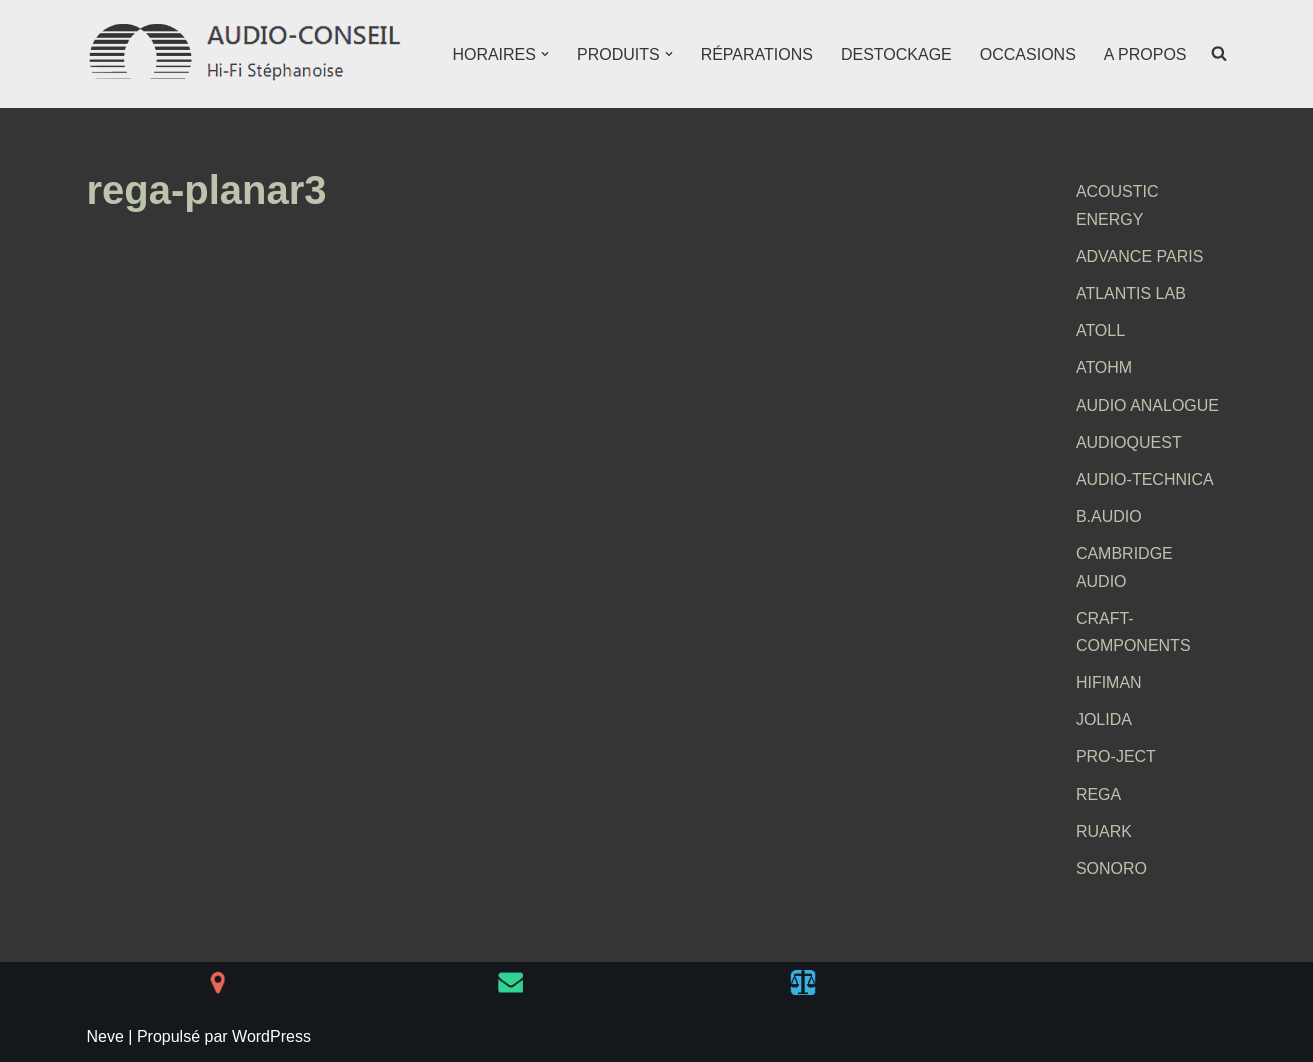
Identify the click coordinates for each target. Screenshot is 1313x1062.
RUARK (1104, 831)
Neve (105, 1036)
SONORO (1111, 868)
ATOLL (1100, 330)
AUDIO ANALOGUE (1147, 405)
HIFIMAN (1109, 682)
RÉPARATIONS (757, 54)
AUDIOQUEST (1129, 442)
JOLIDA (1104, 719)
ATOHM (1104, 367)
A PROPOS (1145, 54)
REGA (1098, 794)
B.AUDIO (1109, 516)
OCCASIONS (1028, 54)
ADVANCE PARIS (1139, 256)
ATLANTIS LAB (1131, 293)
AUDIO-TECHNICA (1145, 479)
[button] (545, 54)
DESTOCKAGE (896, 54)
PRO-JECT (1116, 756)
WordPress (271, 1036)
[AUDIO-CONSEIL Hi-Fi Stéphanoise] (247, 54)
